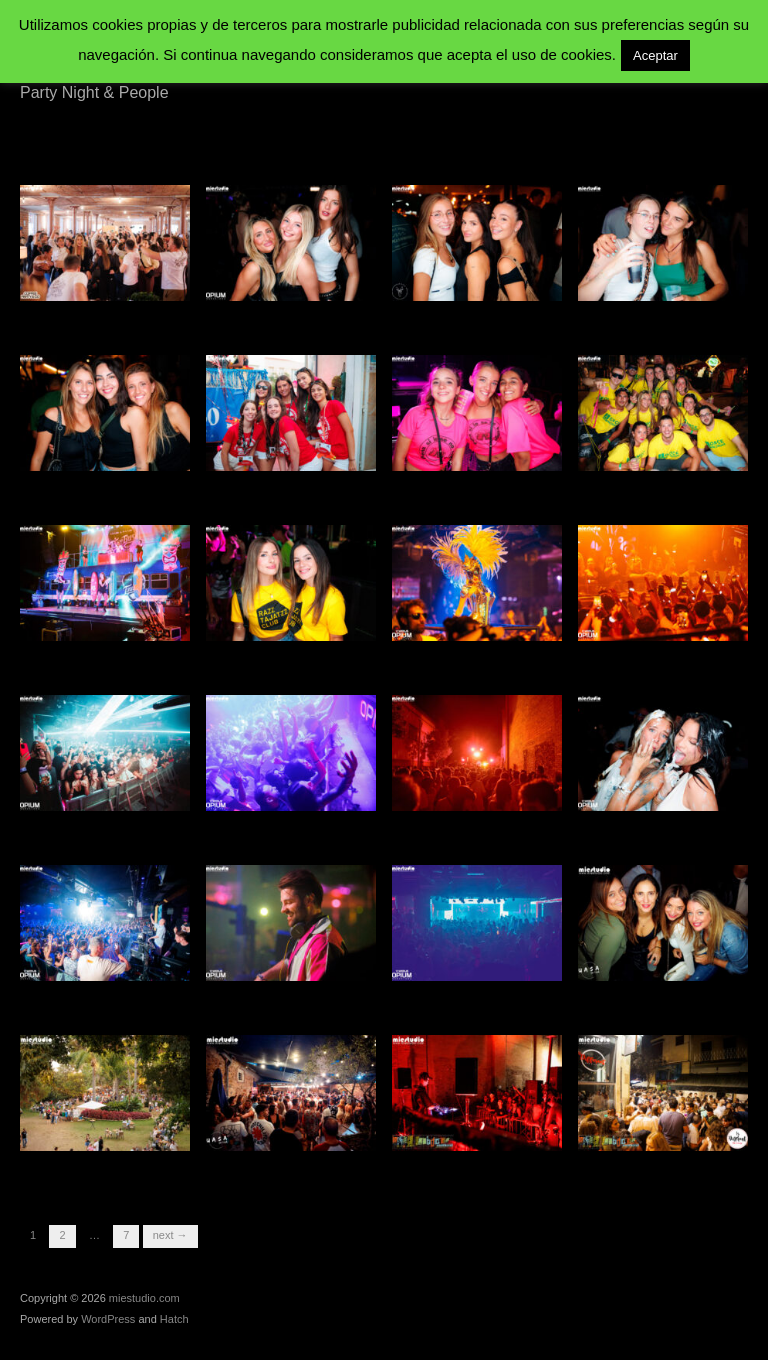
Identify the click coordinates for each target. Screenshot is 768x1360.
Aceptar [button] (655, 55)
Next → (170, 1235)
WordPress (108, 1319)
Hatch (174, 1319)
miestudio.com (144, 1298)
